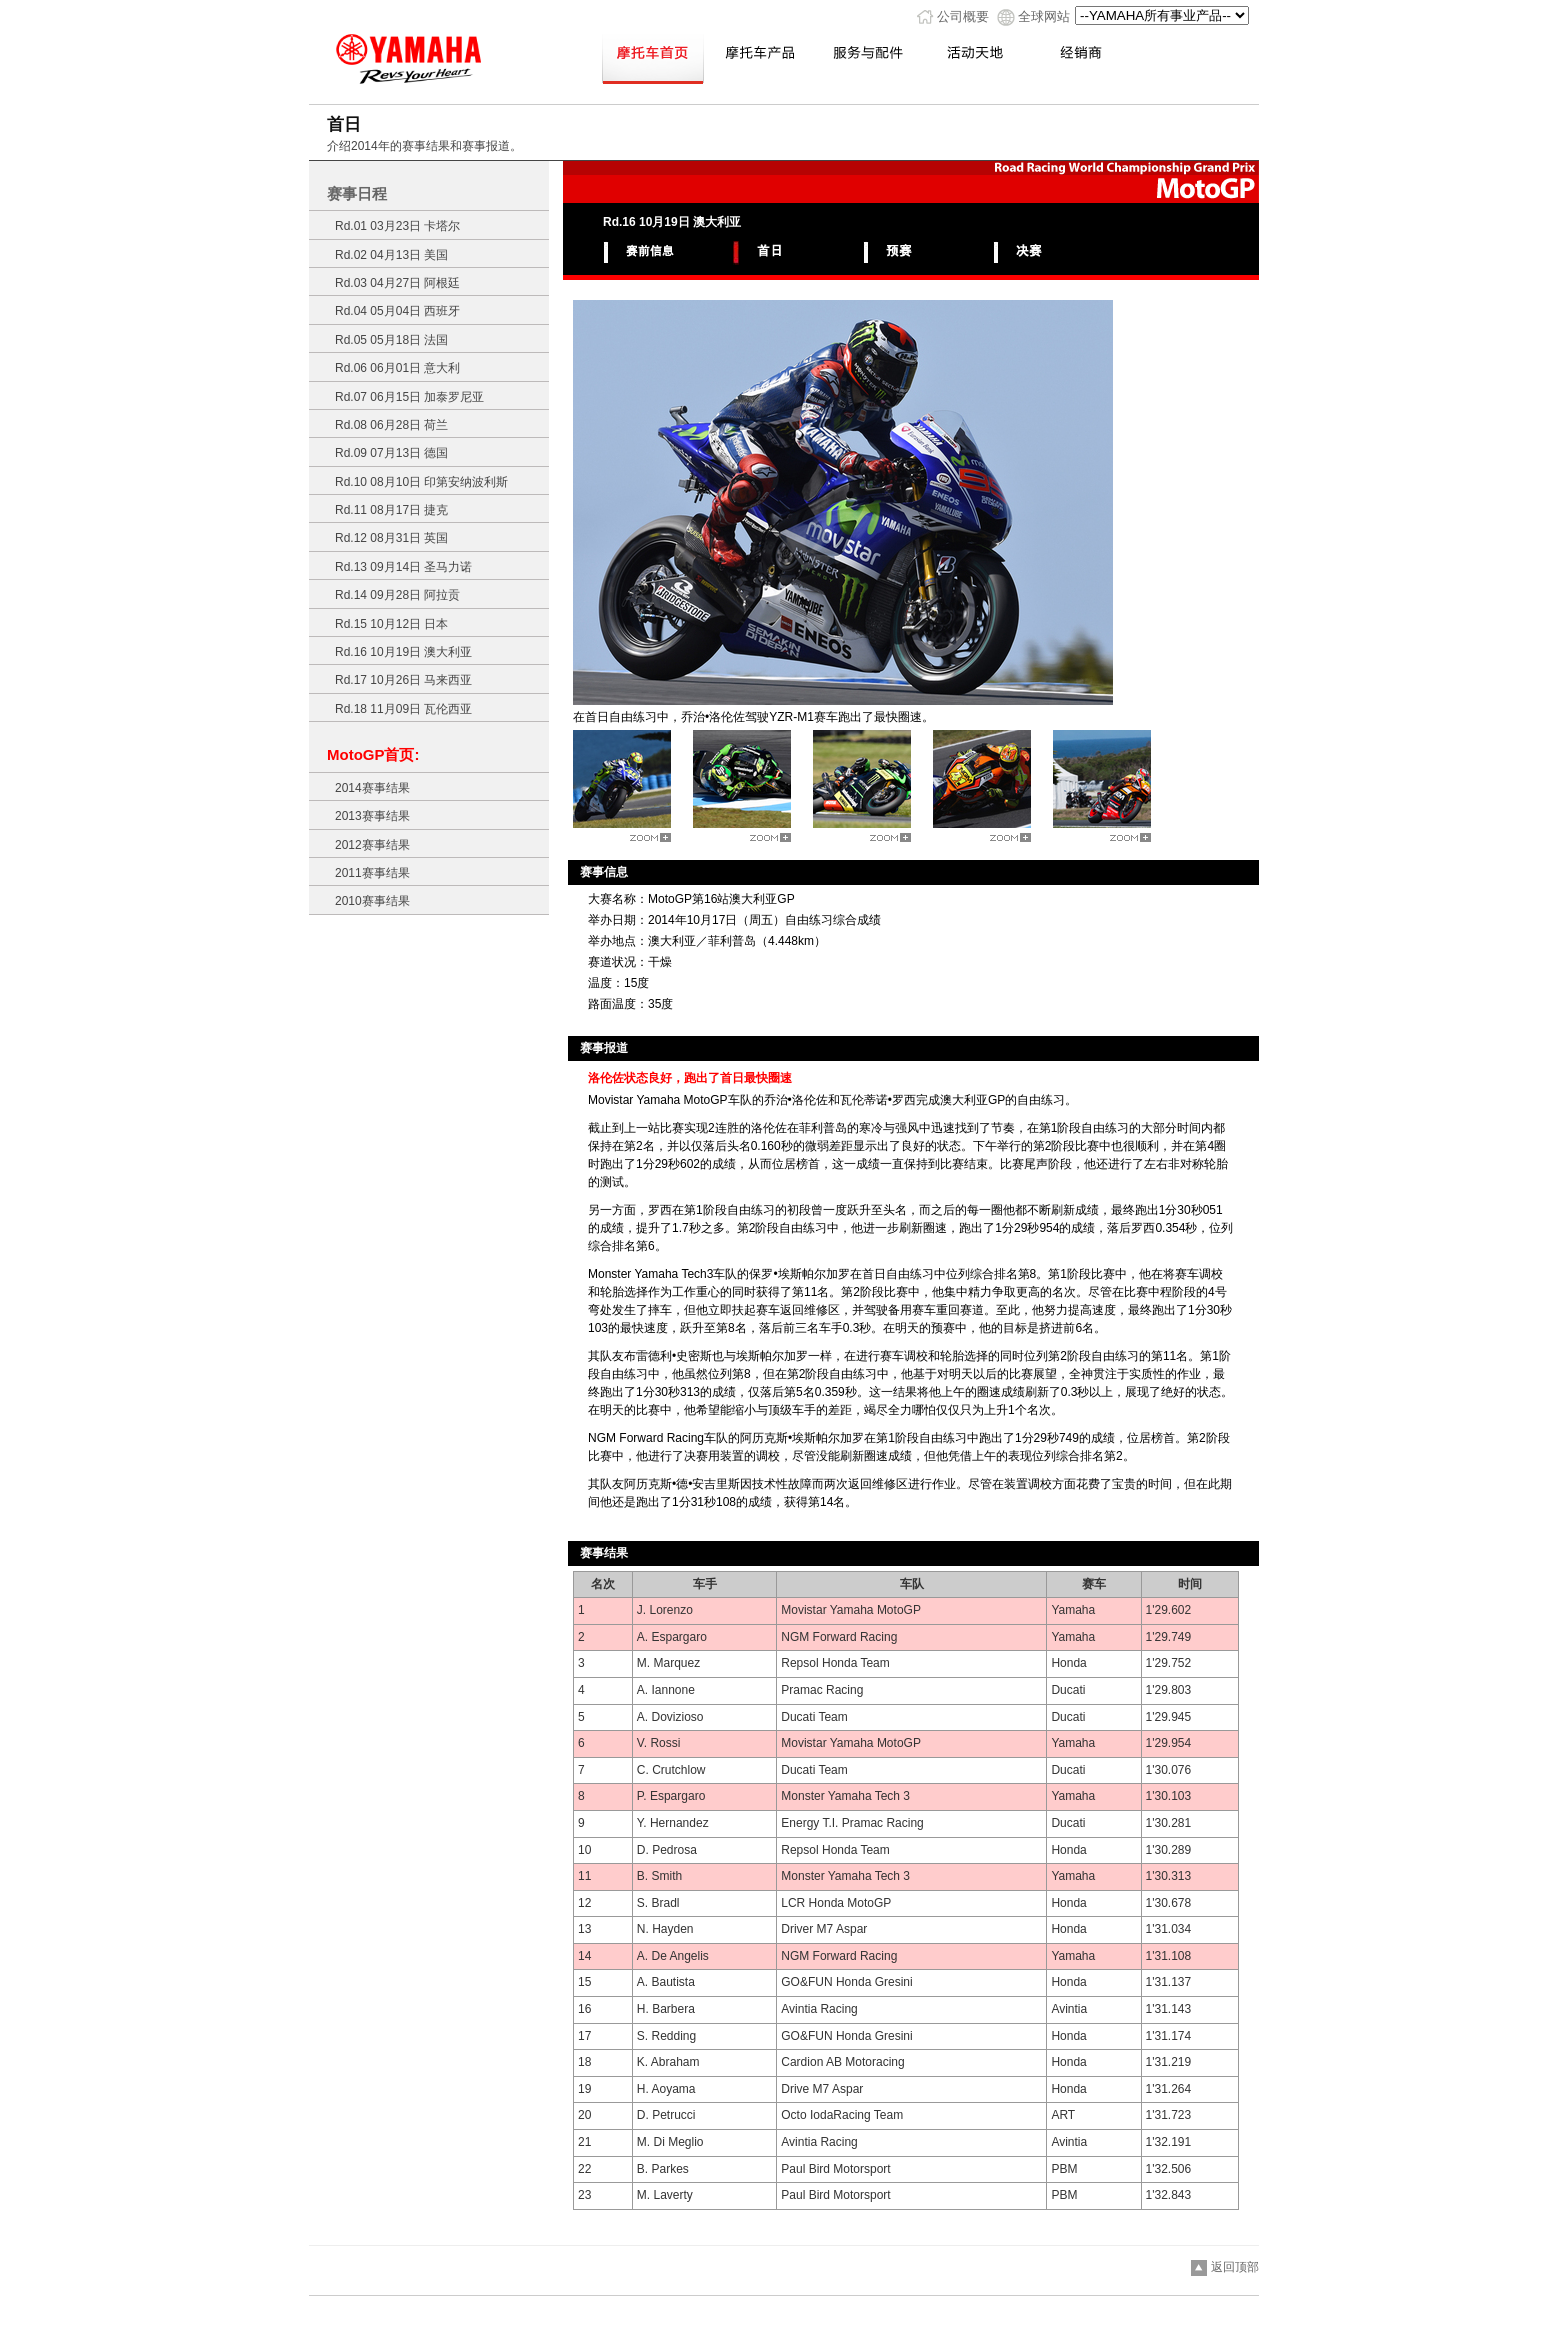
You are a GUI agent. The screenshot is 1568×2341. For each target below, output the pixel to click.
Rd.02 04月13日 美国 (391, 255)
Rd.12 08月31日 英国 (391, 538)
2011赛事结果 (372, 873)
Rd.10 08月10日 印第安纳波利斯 (421, 482)
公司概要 (963, 16)
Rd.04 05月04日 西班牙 (397, 311)
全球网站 (1044, 16)
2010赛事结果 (372, 901)
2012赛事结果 (372, 845)
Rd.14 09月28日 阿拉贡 (397, 595)
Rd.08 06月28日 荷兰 (391, 425)
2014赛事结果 (372, 788)
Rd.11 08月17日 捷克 (391, 510)
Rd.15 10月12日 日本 (391, 624)
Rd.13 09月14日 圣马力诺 (403, 567)
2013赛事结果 (372, 816)
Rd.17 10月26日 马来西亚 (403, 680)
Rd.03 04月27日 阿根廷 (397, 283)
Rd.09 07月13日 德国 (391, 453)
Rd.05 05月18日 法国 (391, 340)
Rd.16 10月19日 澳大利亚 (403, 652)
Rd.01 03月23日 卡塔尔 (397, 226)
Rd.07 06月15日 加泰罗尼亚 (409, 397)
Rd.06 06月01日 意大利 (397, 368)
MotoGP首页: (373, 754)
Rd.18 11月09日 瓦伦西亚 (403, 709)
